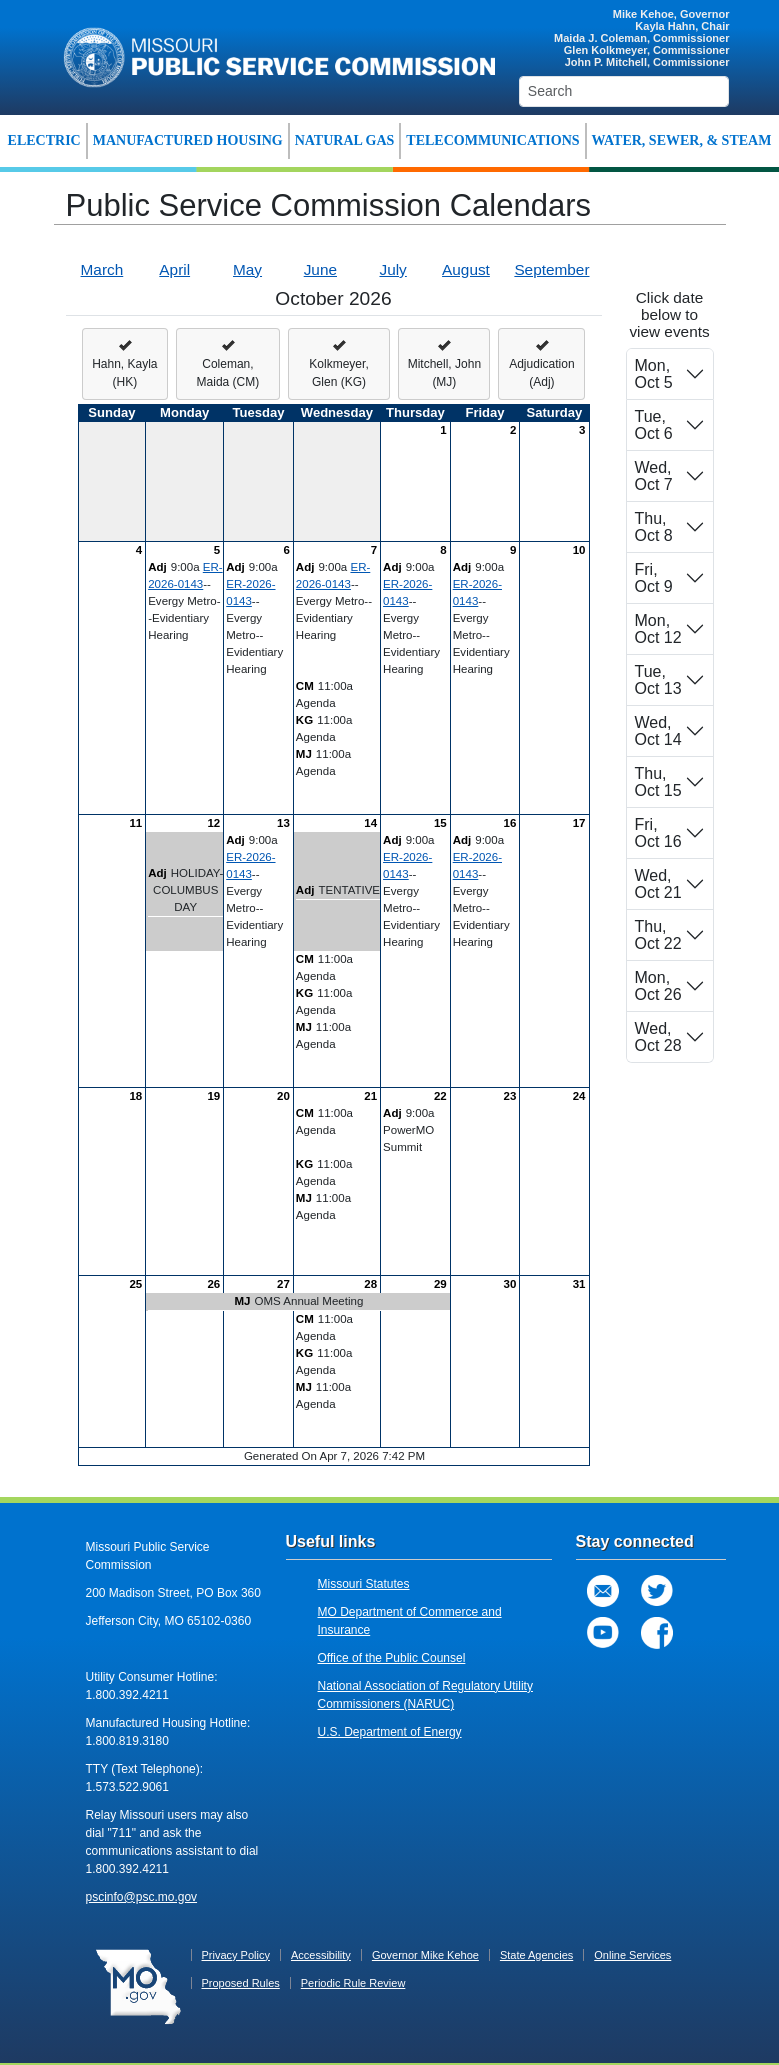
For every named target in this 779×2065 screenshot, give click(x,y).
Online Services (632, 1955)
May (247, 269)
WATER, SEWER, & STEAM (682, 140)
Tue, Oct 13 (658, 680)
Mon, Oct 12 (658, 629)
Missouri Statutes (364, 1584)
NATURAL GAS (345, 140)
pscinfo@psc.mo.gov (142, 1897)
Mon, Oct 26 (658, 986)
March (102, 269)
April (174, 269)
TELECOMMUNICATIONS (492, 140)
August (466, 269)
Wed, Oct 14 (658, 731)
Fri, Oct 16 (658, 833)
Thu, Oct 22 (658, 935)
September (551, 269)
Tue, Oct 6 (654, 425)
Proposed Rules (241, 1983)
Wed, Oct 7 (654, 476)
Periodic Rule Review (353, 1983)
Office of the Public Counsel (392, 1658)
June (320, 269)
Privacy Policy (236, 1955)
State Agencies (536, 1955)
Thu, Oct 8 (654, 527)
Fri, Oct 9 (654, 578)
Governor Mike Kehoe (425, 1955)
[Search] (624, 91)
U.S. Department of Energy (390, 1732)
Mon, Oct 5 (654, 374)
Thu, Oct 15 (658, 782)
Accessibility (321, 1955)
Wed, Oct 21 (658, 884)
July (392, 269)
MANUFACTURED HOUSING (188, 140)
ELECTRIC (44, 140)
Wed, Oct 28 (658, 1037)
